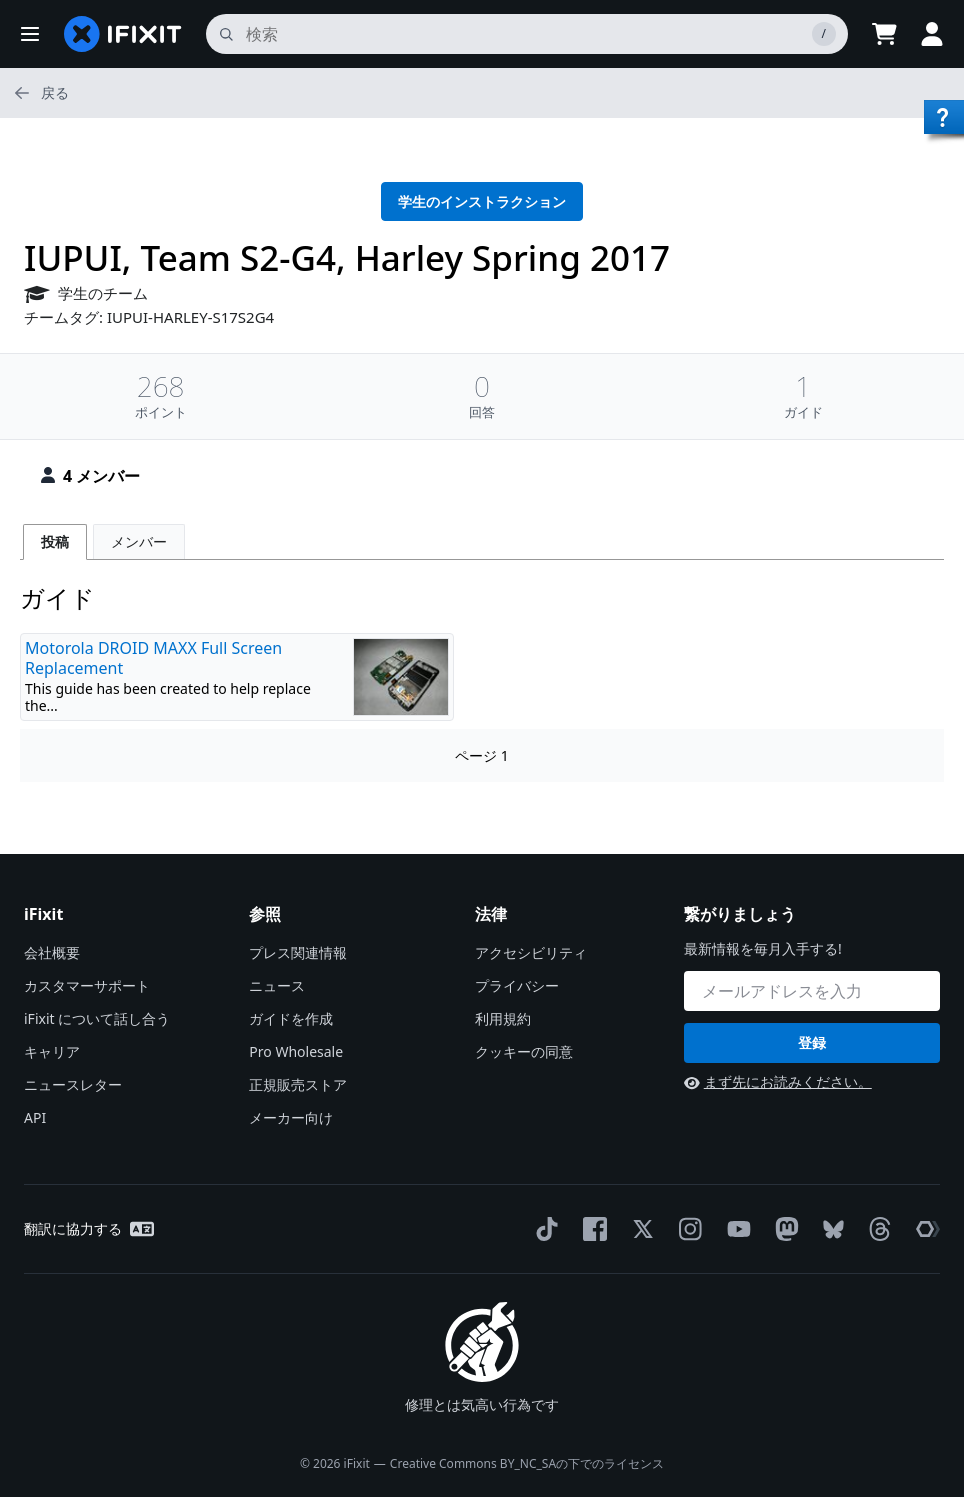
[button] (30, 34)
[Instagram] (687, 1229)
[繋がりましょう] (812, 991)
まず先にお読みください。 (778, 1081)
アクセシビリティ (531, 952)
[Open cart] (884, 34)
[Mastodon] (783, 1229)
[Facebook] (591, 1229)
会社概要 (52, 952)
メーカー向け (291, 1117)
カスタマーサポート (87, 985)
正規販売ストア (298, 1084)
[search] (527, 34)
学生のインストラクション (482, 201)
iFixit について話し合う (97, 1018)
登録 (812, 1042)
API (35, 1117)
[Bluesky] (829, 1229)
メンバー (139, 541)
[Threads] (876, 1229)
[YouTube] (735, 1229)
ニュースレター (73, 1084)
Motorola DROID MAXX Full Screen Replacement (153, 658)
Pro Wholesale (296, 1051)
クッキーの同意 (524, 1051)
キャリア (52, 1051)
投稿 (55, 541)
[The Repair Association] (924, 1229)
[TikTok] (543, 1229)
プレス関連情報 (298, 952)
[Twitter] (639, 1229)
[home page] (123, 34)
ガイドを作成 (291, 1018)
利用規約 (503, 1018)
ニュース (277, 985)
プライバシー (517, 985)
